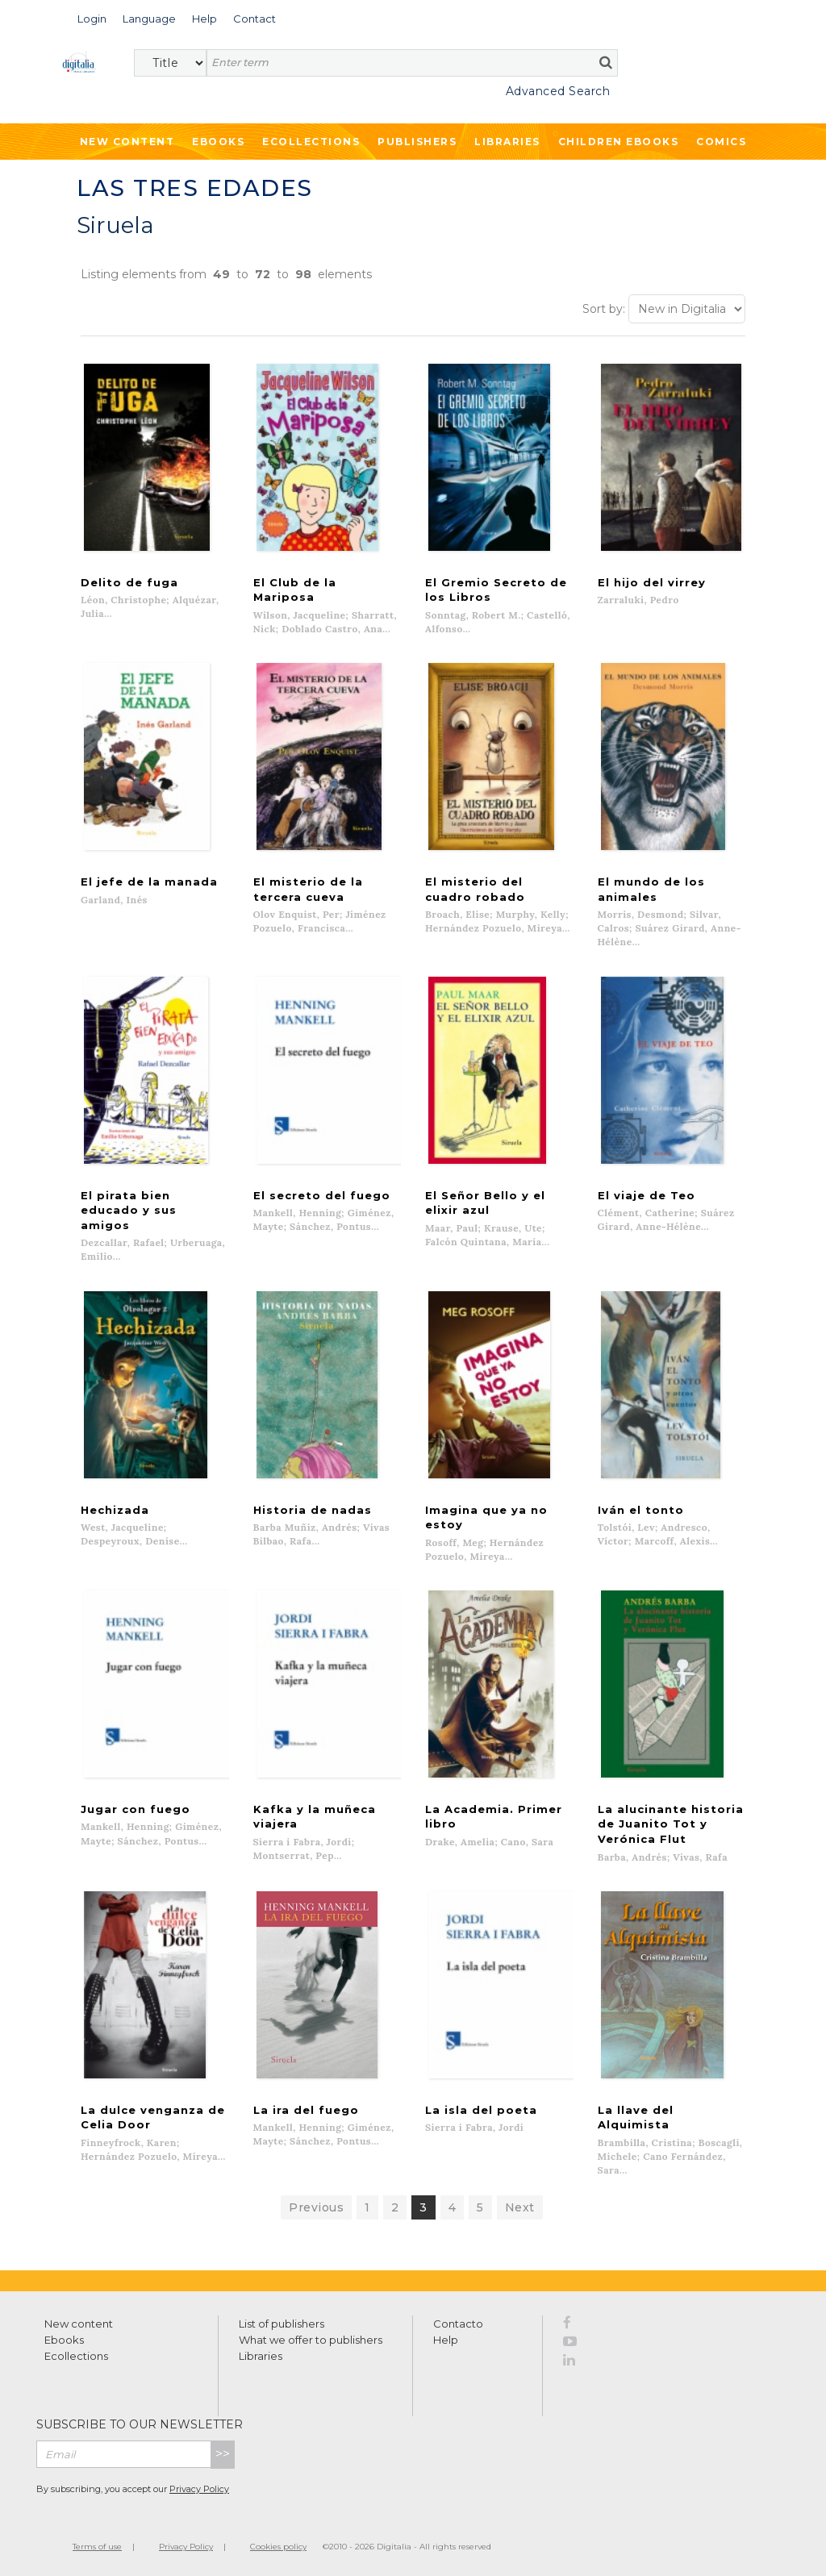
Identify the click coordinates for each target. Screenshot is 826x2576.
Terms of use (97, 2545)
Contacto (458, 2321)
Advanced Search (558, 91)
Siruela (115, 225)
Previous (316, 2206)
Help (445, 2338)
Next (520, 2206)
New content (78, 2321)
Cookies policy (278, 2545)
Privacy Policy (199, 2487)
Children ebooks (618, 141)
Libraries (507, 141)
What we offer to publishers (310, 2338)
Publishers (417, 141)
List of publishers (281, 2321)
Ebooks (218, 141)
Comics (721, 141)
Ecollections (311, 141)
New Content (127, 141)
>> (222, 2452)
